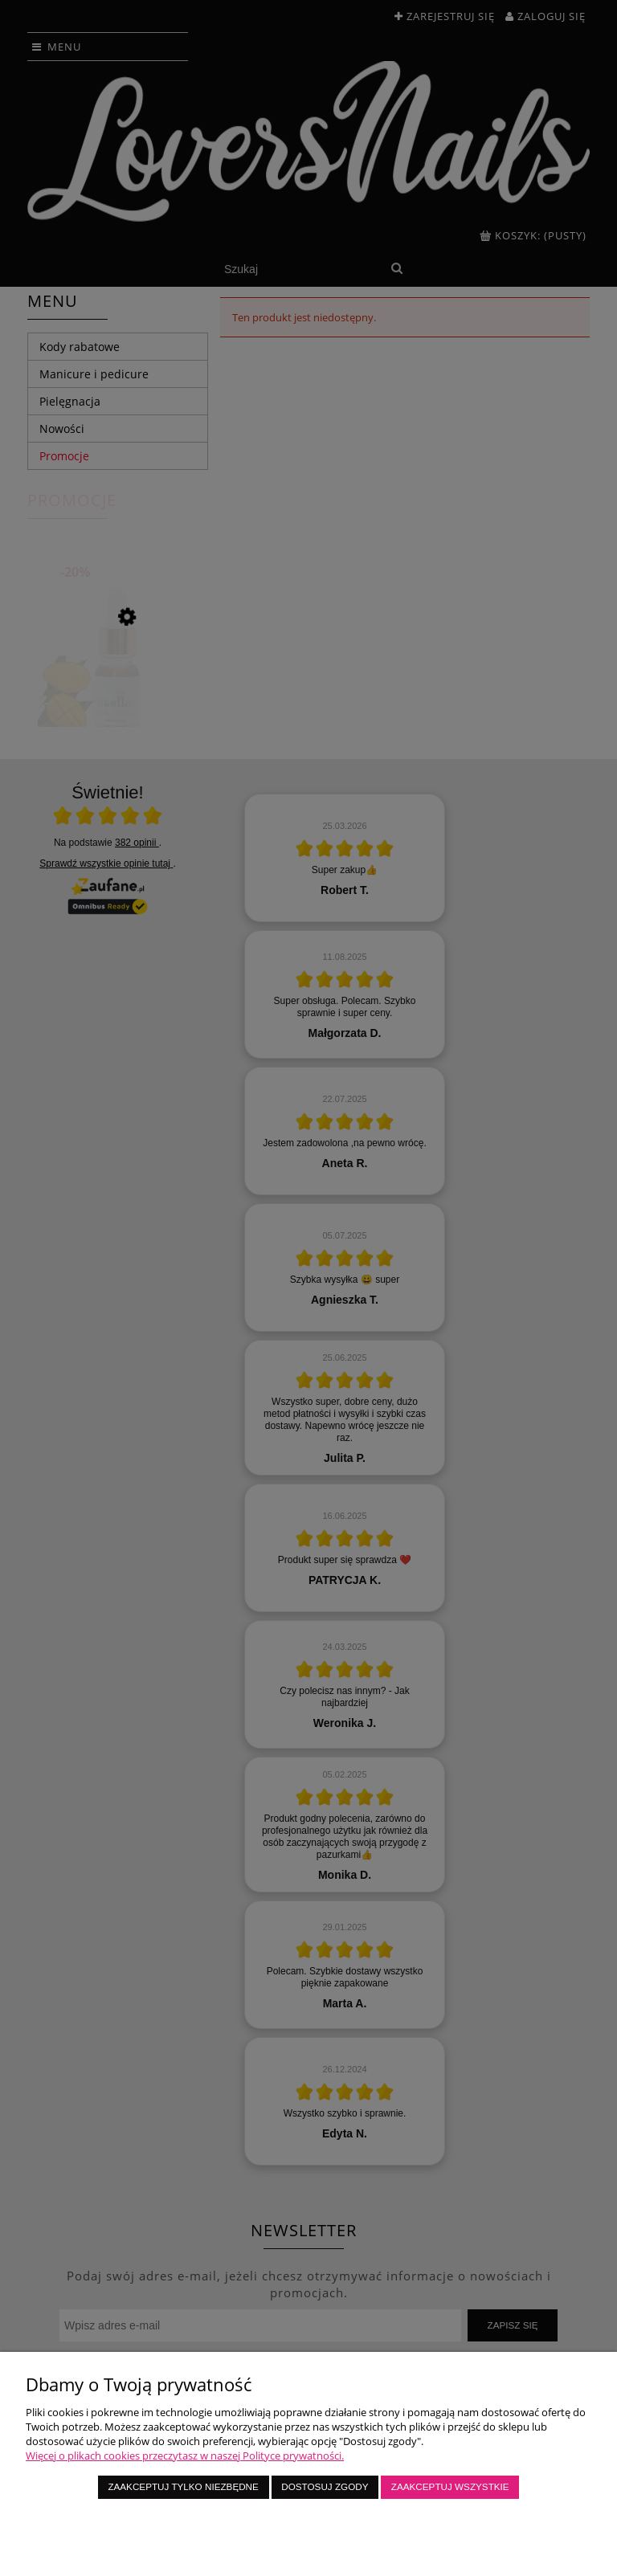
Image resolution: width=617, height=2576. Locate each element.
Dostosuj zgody (324, 2486)
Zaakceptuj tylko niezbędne (183, 2486)
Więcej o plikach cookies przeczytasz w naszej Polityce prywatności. (185, 2455)
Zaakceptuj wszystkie (450, 2486)
